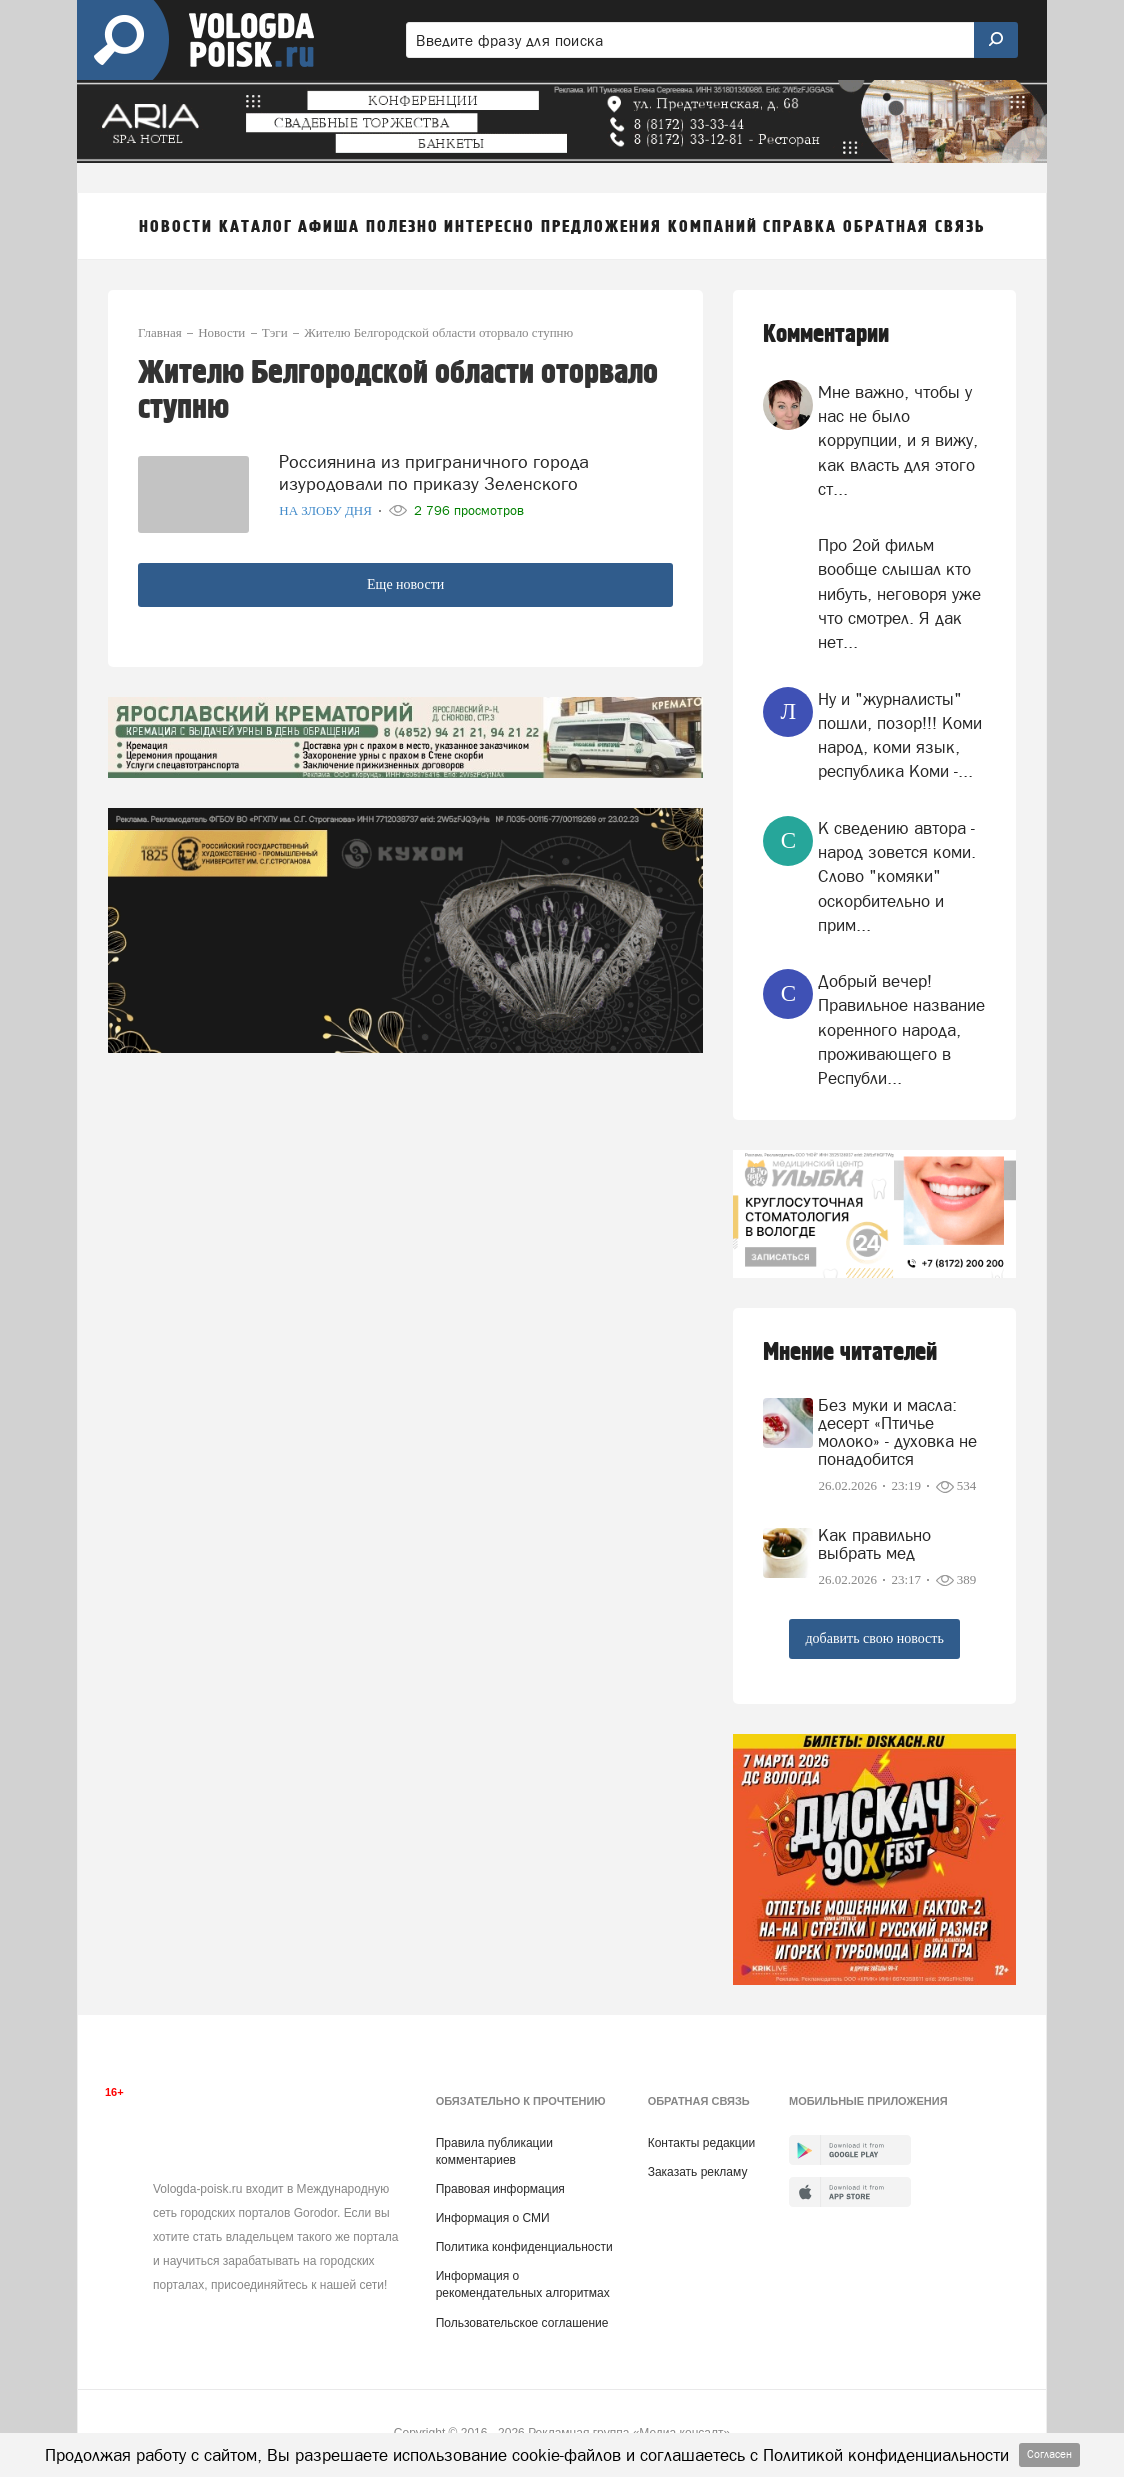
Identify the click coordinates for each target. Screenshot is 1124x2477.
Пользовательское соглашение (522, 2323)
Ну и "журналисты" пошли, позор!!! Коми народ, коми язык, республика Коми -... (900, 735)
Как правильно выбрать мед (874, 1544)
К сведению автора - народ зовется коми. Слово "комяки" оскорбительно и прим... (897, 876)
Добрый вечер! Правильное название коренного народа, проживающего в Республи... (901, 1029)
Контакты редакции (701, 2143)
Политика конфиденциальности (524, 2247)
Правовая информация (500, 2189)
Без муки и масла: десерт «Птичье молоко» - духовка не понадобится (897, 1432)
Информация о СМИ (493, 2218)
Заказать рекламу (698, 2172)
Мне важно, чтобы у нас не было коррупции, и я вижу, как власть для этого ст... (898, 440)
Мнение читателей (850, 1352)
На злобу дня (327, 510)
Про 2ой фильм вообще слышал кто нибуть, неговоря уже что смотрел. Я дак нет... (899, 593)
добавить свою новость (874, 1638)
